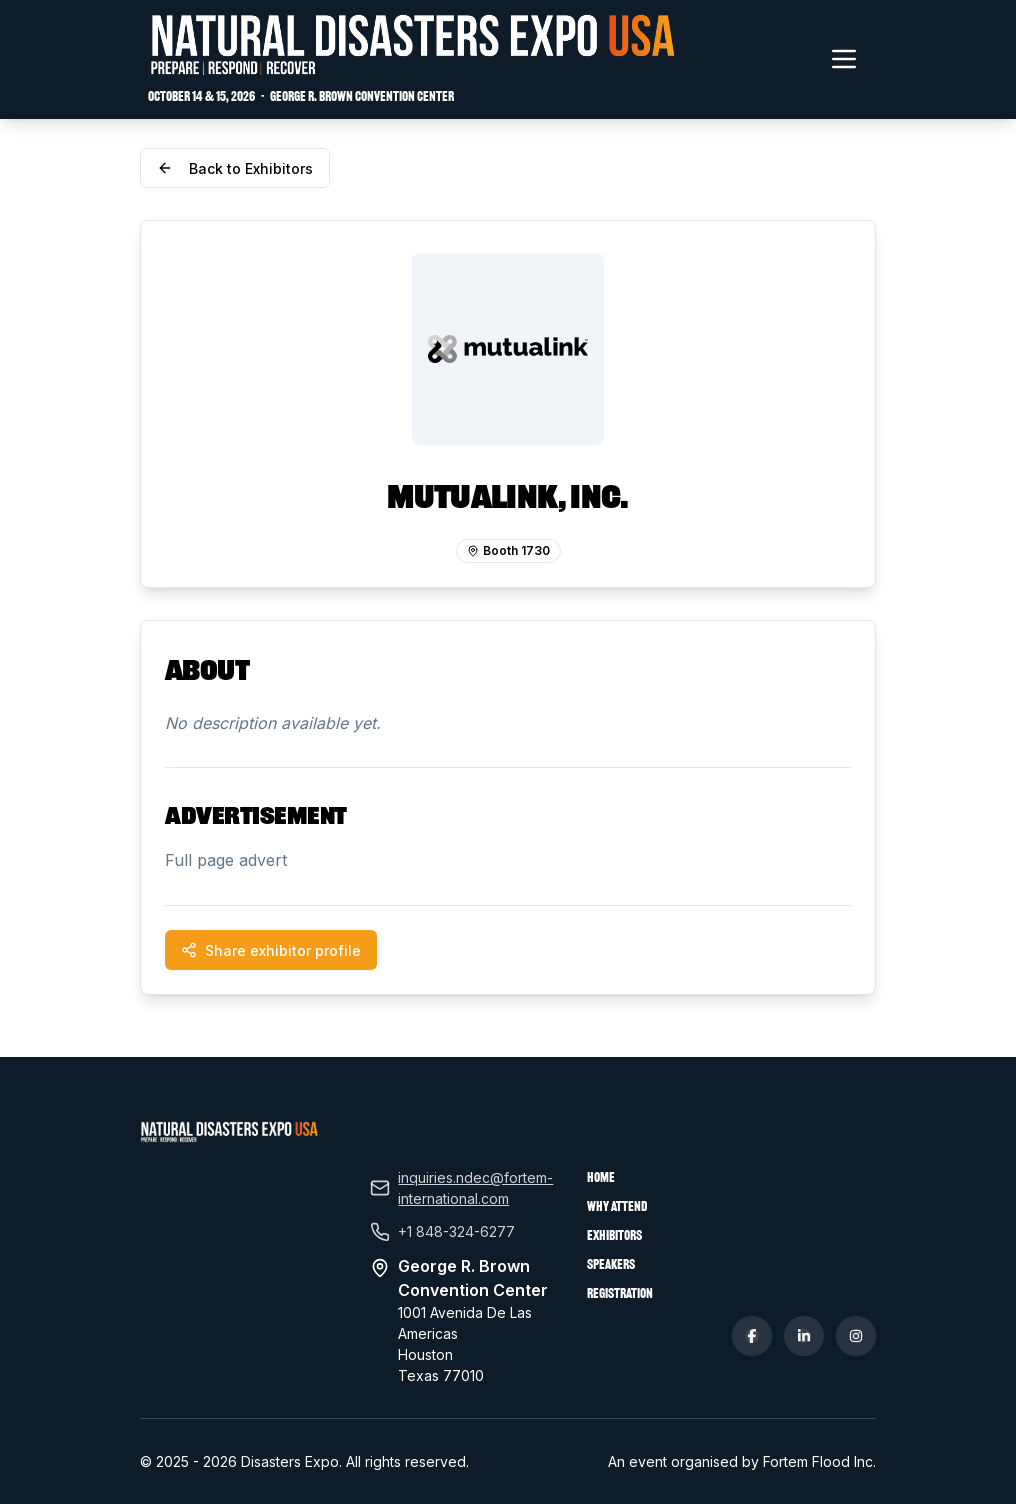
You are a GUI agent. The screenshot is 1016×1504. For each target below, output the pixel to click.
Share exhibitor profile (271, 950)
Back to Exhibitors (235, 168)
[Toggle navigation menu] (844, 59)
